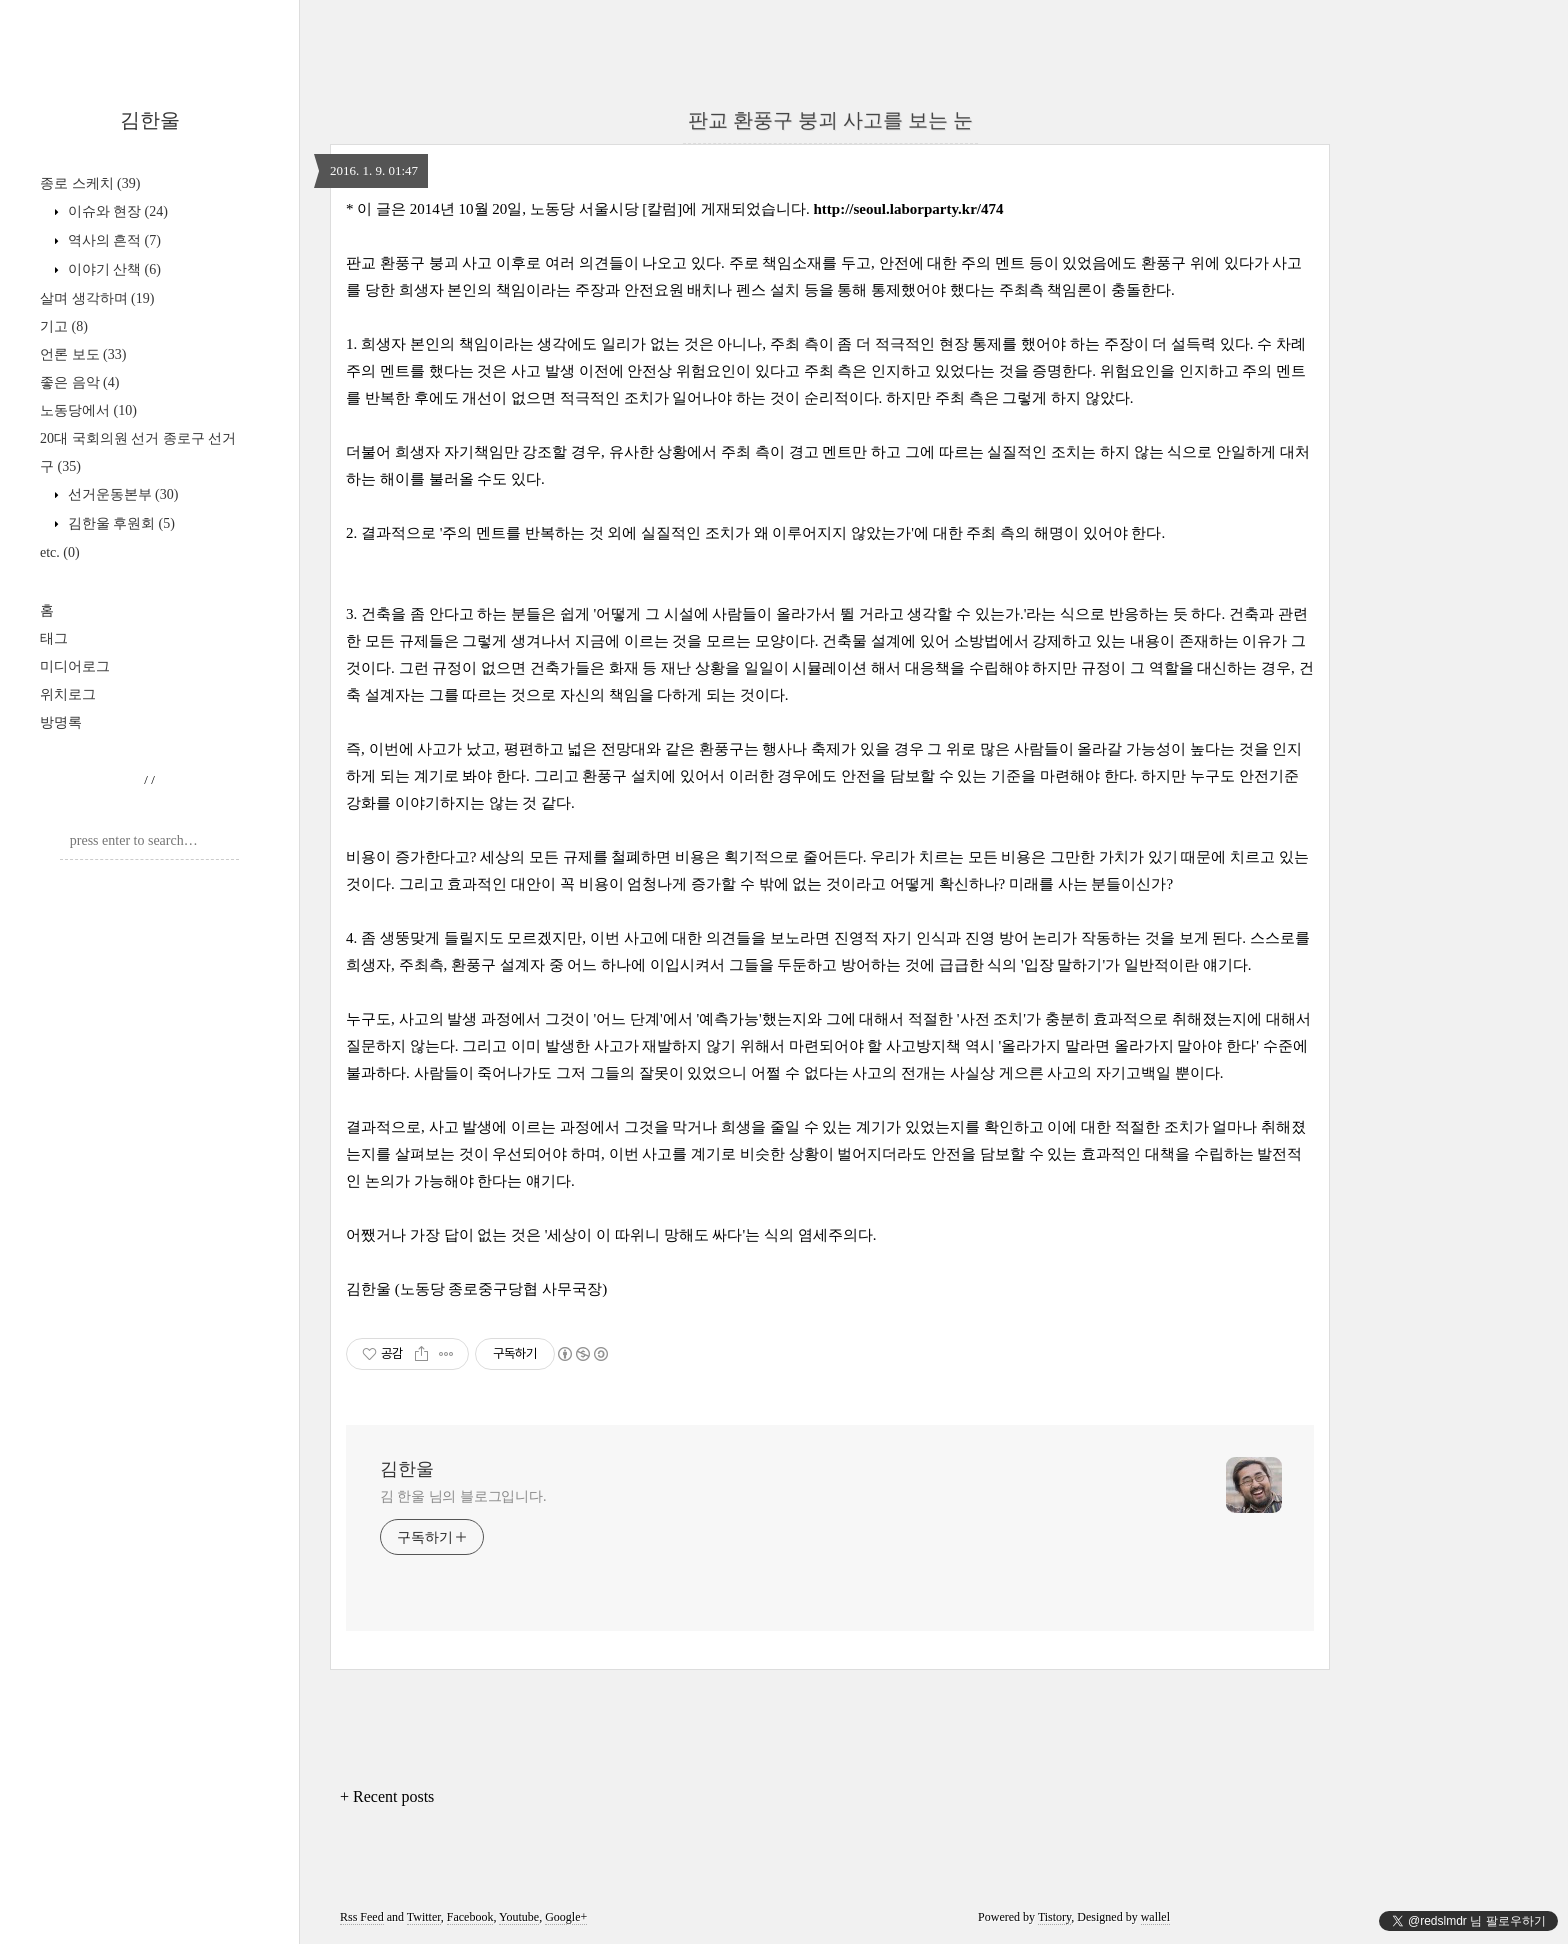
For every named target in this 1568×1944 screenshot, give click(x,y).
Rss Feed (362, 1917)
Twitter (424, 1917)
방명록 (61, 722)
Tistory (1054, 1917)
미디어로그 (75, 666)
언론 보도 (83, 354)
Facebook (470, 1917)
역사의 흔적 (112, 240)
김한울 (150, 120)
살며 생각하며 (97, 298)
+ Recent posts (387, 1796)
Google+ (566, 1917)
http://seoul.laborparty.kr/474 (909, 209)
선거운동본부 (121, 494)
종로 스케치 (90, 183)
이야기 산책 (112, 269)
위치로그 (68, 694)
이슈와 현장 (116, 211)
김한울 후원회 (119, 523)
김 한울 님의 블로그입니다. (463, 1496)
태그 (54, 638)
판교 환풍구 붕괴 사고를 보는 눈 (830, 120)
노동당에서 (88, 410)
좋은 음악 (79, 382)
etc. (60, 552)
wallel (1155, 1917)
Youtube (519, 1917)
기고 (64, 326)
